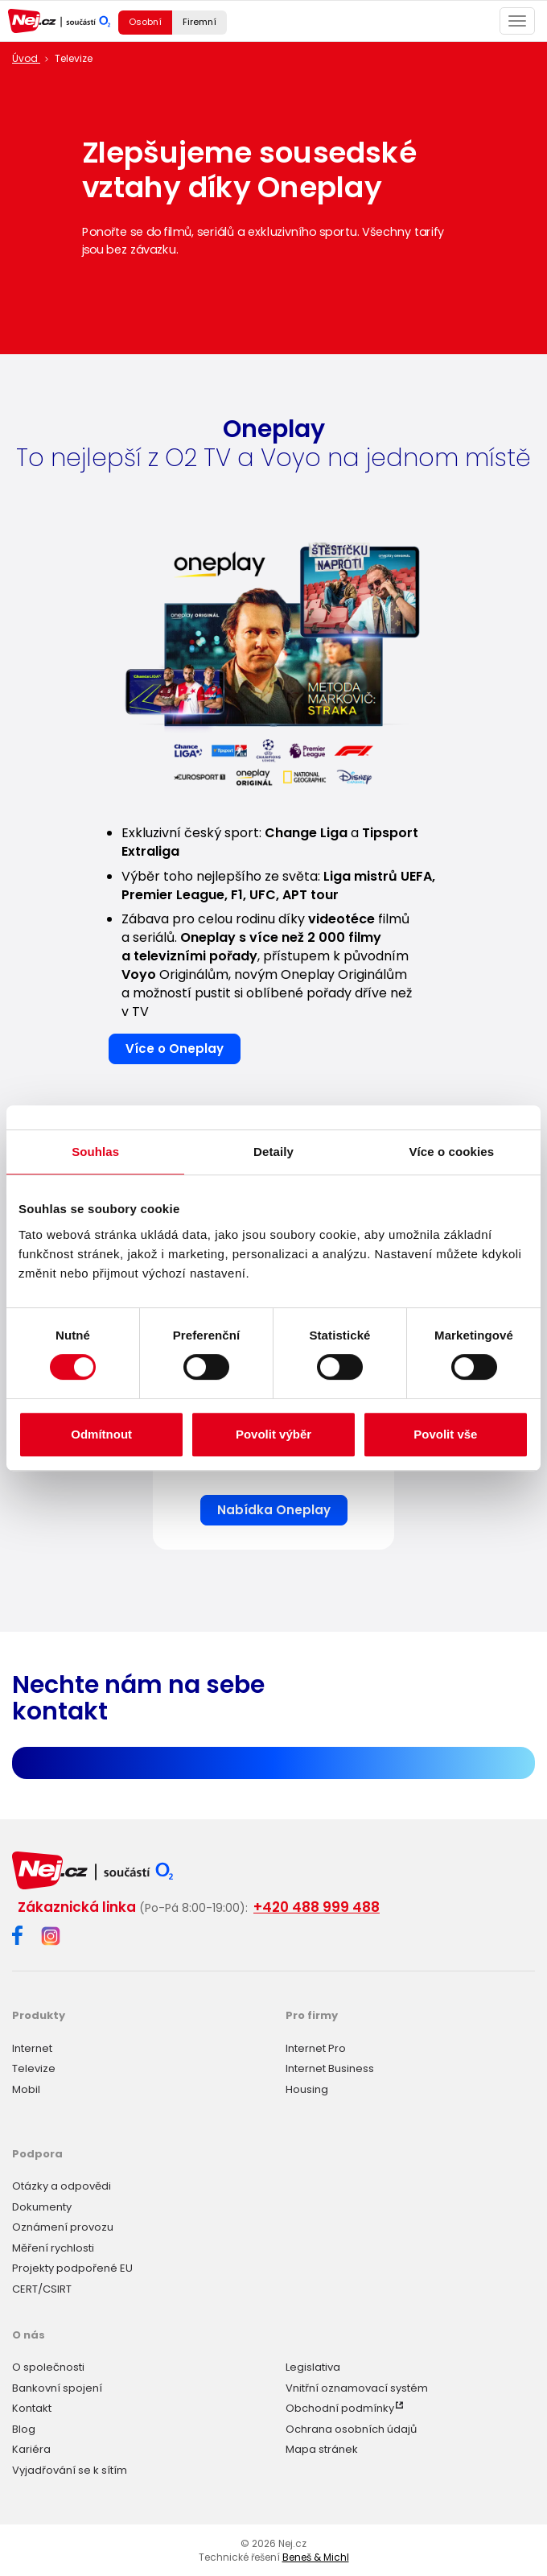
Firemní (199, 21)
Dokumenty (42, 2207)
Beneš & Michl (315, 2557)
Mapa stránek (322, 2449)
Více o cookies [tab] (452, 1151)
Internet (32, 2048)
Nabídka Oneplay (274, 1509)
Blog (23, 2429)
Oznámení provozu (62, 2227)
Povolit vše (445, 1434)
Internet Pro (316, 2048)
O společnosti (48, 2367)
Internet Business (330, 2068)
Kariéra (31, 2449)
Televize (34, 2068)
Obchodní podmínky (340, 2408)
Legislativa (313, 2367)
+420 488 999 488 (316, 1907)
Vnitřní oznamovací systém (357, 2388)
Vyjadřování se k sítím (69, 2470)
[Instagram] (51, 1937)
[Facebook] (17, 1938)
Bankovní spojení (57, 2388)
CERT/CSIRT (42, 2289)
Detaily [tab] (273, 1151)
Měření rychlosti (53, 2248)
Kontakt (31, 2408)
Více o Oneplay (174, 1048)
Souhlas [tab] (95, 1151)
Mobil (26, 2089)
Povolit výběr (273, 1434)
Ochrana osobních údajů (351, 2429)
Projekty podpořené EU (72, 2268)
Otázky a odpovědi (61, 2186)
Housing (307, 2089)
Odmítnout (101, 1434)
